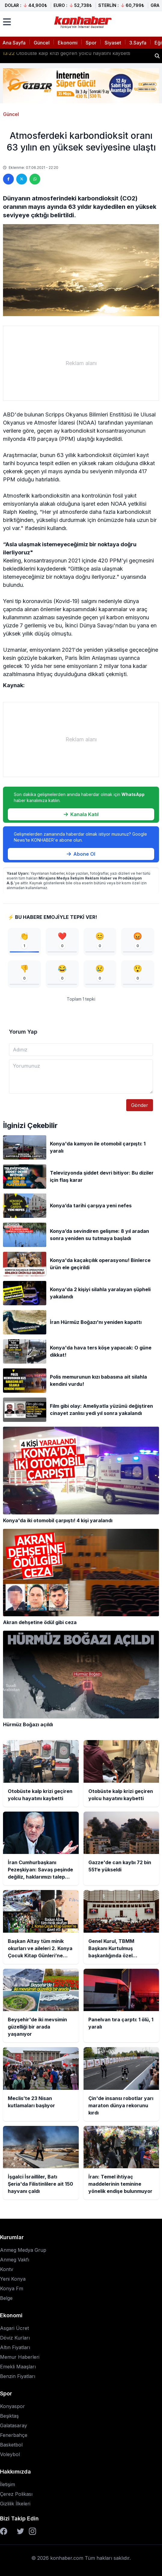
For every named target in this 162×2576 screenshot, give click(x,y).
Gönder (139, 1105)
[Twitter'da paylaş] (21, 179)
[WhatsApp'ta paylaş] (34, 179)
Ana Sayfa (14, 43)
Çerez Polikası (16, 2494)
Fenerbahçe (13, 2435)
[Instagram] (32, 2531)
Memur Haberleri (19, 2357)
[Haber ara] (157, 56)
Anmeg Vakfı (14, 2260)
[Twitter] (20, 2531)
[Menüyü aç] (7, 22)
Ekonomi (68, 43)
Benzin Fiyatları (17, 2376)
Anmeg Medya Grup (23, 2250)
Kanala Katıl (81, 814)
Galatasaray (13, 2425)
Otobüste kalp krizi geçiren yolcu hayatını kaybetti (66, 56)
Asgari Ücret (14, 2328)
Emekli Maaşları (18, 2367)
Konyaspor (12, 2406)
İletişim (7, 2484)
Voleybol (10, 2454)
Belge (6, 2298)
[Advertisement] (81, 363)
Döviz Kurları (15, 2338)
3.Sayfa (137, 43)
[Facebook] (3, 2531)
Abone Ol (81, 854)
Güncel (42, 43)
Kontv (6, 2269)
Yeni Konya (13, 2279)
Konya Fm (11, 2288)
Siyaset (113, 43)
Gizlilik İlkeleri (15, 2504)
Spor (91, 43)
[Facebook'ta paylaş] (8, 179)
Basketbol (11, 2445)
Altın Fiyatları (15, 2347)
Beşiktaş (9, 2416)
